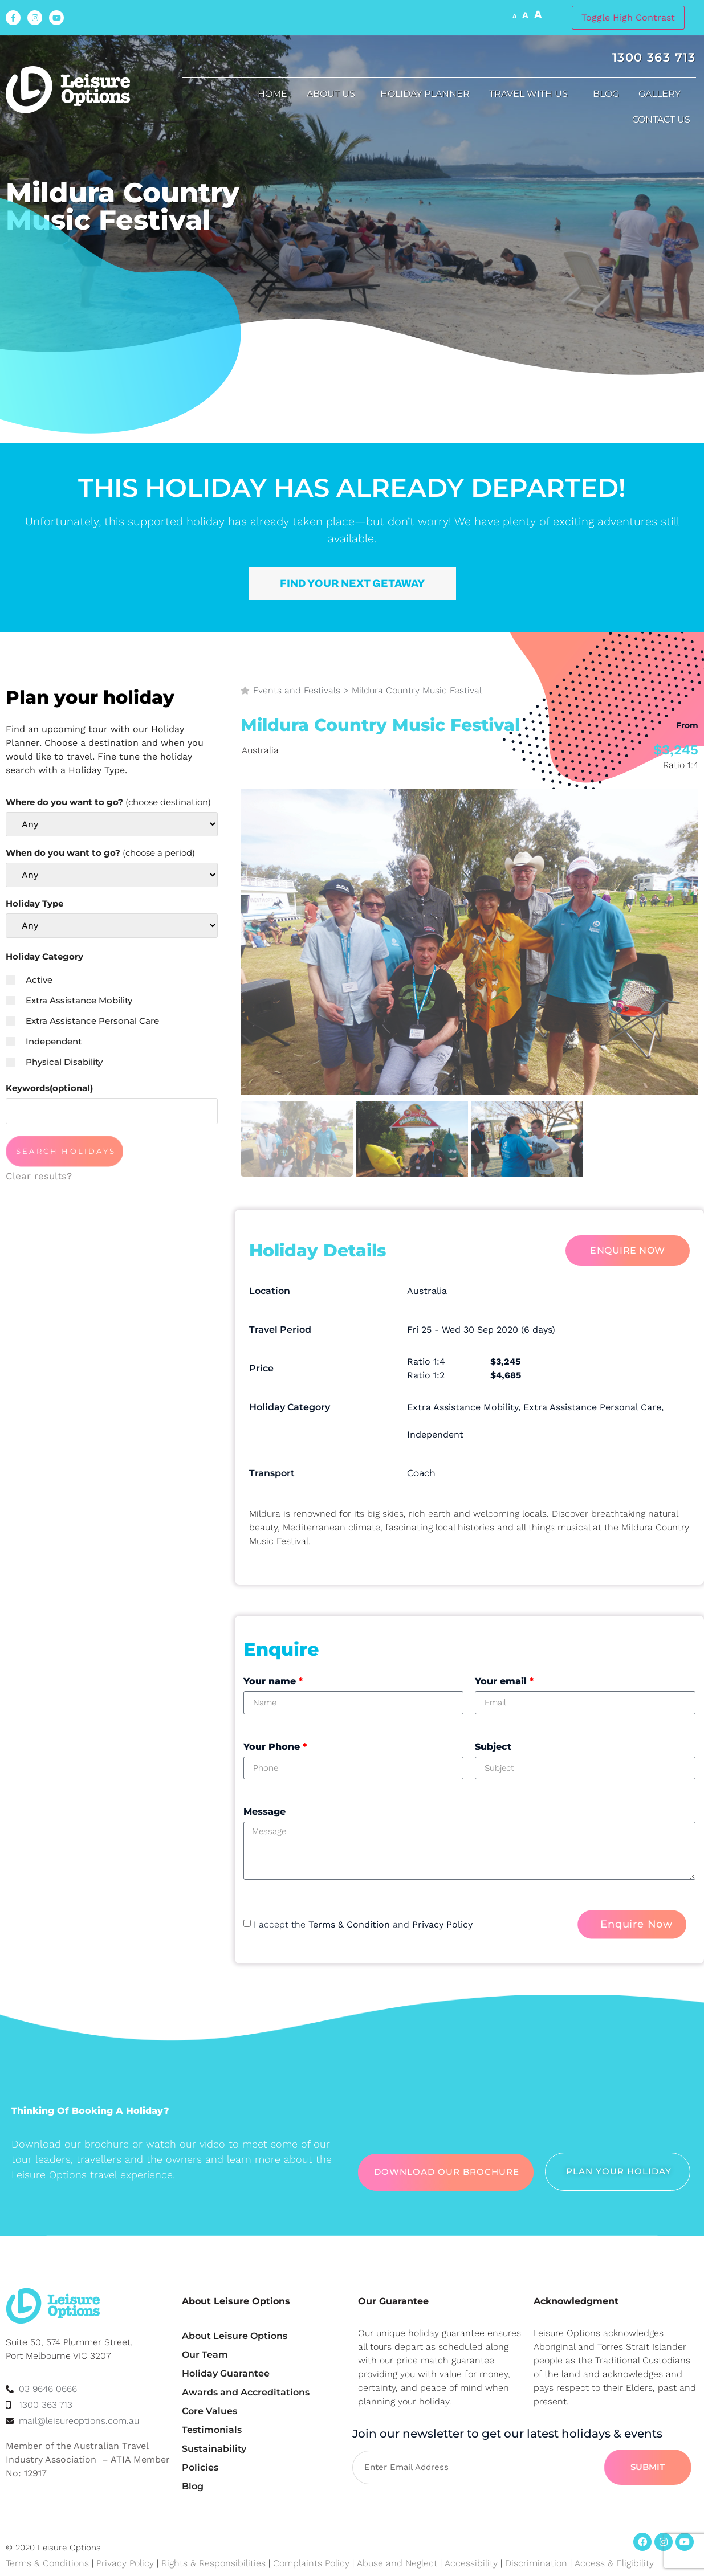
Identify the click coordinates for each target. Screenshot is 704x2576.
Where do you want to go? (108, 802)
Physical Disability (54, 1062)
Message (264, 1811)
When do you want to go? (100, 852)
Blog (606, 93)
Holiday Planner (425, 93)
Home (272, 93)
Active (29, 979)
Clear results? (39, 1176)
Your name (273, 1681)
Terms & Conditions (47, 2563)
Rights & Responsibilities (213, 2563)
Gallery (662, 94)
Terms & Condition (349, 1924)
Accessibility (471, 2563)
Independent (44, 1041)
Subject (493, 1746)
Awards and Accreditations (246, 2392)
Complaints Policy (311, 2563)
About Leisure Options (234, 2335)
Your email (504, 1681)
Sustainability (214, 2448)
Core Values (209, 2411)
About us (334, 94)
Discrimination (537, 2563)
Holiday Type (34, 903)
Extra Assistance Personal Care (82, 1020)
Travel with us (531, 94)
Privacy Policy (442, 1924)
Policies (200, 2467)
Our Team (205, 2354)
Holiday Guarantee (226, 2373)
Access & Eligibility (614, 2563)
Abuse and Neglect (397, 2563)
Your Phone (275, 1746)
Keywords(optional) (49, 1088)
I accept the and (363, 1924)
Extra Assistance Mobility (69, 1000)
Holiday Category (44, 956)
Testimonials (212, 2429)
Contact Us (664, 119)
